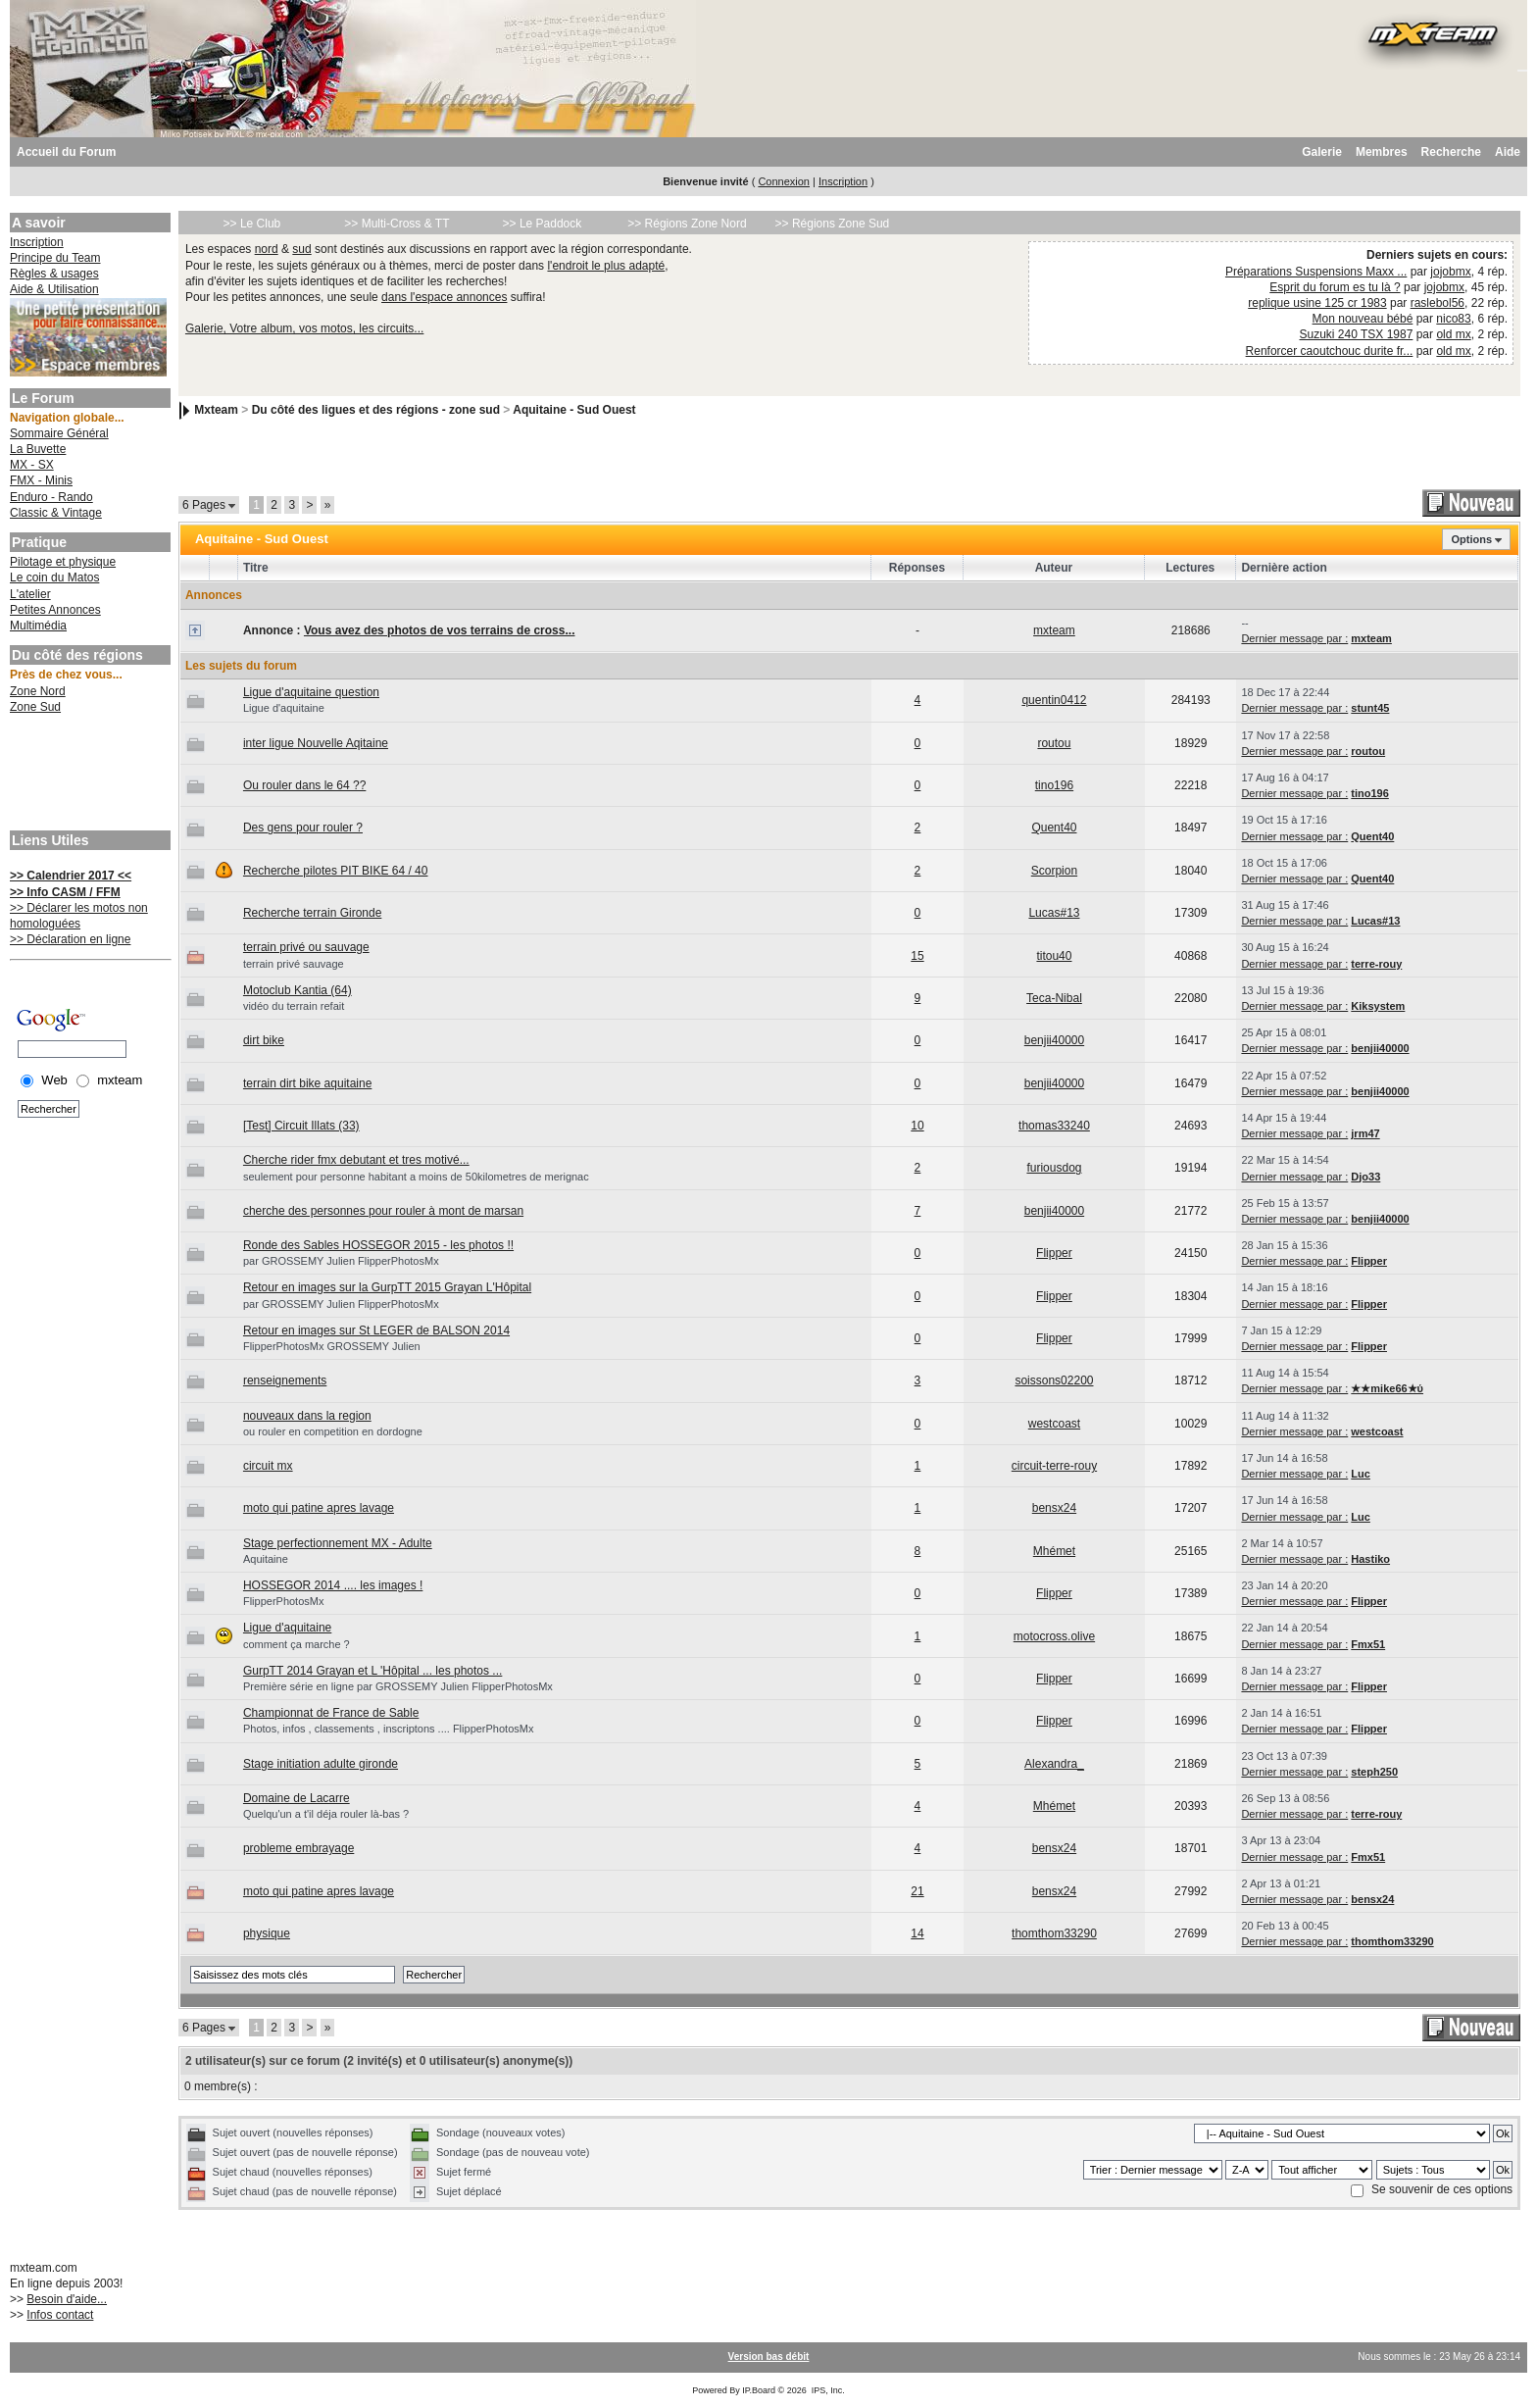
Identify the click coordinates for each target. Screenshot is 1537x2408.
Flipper (1054, 1253)
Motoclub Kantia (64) (297, 990)
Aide (1507, 152)
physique (266, 1933)
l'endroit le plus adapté (606, 266)
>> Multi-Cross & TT (396, 223)
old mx (1453, 334)
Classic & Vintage (56, 513)
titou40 (1053, 956)
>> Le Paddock (542, 223)
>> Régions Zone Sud (832, 223)
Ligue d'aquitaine (283, 708)
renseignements (284, 1380)
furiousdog (1053, 1168)
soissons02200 (1054, 1380)
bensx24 (1054, 1508)
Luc (1360, 1474)
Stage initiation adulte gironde (320, 1764)
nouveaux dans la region (307, 1416)
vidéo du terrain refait (293, 1006)
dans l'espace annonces (444, 297)
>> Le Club (252, 223)
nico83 (1453, 319)
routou (1053, 743)
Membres (1382, 152)
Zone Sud (35, 707)
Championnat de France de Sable (331, 1713)
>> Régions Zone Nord (686, 223)
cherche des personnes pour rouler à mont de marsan (383, 1211)
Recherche (1451, 152)
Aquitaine (265, 1559)
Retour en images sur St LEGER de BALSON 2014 (376, 1330)
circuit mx (268, 1466)
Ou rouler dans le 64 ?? (304, 785)
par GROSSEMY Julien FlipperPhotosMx (341, 1261)
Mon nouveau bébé (1363, 319)
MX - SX (32, 465)
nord (266, 249)
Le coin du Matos (54, 577)
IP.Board (758, 2390)
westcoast (1054, 1423)
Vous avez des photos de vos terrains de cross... (439, 630)
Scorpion (1054, 871)
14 (917, 1933)
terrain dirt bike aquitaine (307, 1083)
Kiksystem (1378, 1006)
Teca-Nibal (1054, 998)
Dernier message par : (1294, 638)
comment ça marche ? (296, 1644)
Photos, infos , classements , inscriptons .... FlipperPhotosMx (388, 1728)
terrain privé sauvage (293, 964)
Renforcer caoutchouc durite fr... (1329, 351)
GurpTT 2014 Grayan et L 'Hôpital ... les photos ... (372, 1671)
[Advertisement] (88, 774)
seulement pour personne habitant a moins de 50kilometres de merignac (416, 1176)
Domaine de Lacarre (296, 1798)
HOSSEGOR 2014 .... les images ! (332, 1585)
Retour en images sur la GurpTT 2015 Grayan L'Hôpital (387, 1287)
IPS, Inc (827, 2390)
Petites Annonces (55, 610)
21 (917, 1891)
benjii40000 (1054, 1040)
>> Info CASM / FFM (65, 892)
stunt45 (1370, 708)
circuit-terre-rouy (1054, 1466)
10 (917, 1125)
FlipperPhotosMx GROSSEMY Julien (332, 1346)
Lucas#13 (1053, 913)
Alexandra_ (1054, 1764)
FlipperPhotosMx (283, 1601)
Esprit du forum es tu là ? (1334, 287)
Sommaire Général (59, 433)
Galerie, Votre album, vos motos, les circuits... (304, 328)
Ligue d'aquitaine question (311, 692)
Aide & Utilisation (54, 289)
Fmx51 (1368, 1644)
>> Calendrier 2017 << (70, 875)
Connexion (784, 181)
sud (301, 249)
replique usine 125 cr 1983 (1317, 303)
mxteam (1054, 630)
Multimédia (38, 625)
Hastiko (1370, 1559)
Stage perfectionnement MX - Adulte (337, 1543)
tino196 (1054, 785)
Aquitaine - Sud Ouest (574, 410)
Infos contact (59, 2315)
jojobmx (1450, 271)
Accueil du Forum (66, 152)
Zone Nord (38, 691)
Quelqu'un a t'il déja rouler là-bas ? (326, 1814)
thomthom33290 (1054, 1933)
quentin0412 (1053, 700)
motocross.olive (1054, 1636)
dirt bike (263, 1040)
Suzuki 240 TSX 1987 (1356, 334)
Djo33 (1365, 1176)
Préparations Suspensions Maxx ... (1316, 271)
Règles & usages (54, 273)
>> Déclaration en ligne (70, 939)
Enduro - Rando (51, 497)
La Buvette (38, 449)
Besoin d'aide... (66, 2299)
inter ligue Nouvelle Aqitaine (315, 743)
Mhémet (1054, 1551)
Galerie (1322, 152)
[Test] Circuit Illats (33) (301, 1125)
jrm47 (1365, 1133)
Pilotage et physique (63, 562)
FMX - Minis (41, 480)
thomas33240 (1054, 1125)
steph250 (1374, 1772)
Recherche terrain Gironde (312, 913)
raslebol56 (1437, 303)
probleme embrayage (298, 1848)
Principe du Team (55, 258)
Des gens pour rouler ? (303, 827)
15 (917, 956)
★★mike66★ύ (1387, 1388)
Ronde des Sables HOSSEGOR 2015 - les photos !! (378, 1245)
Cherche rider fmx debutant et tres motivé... (356, 1160)
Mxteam (216, 410)
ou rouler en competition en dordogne (332, 1431)
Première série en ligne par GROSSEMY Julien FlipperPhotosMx (398, 1686)
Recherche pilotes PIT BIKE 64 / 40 (335, 871)
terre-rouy (1376, 964)
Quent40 (1053, 827)
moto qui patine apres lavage (318, 1508)
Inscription (843, 181)
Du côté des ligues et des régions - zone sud (376, 410)
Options (1471, 539)
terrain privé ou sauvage (306, 947)
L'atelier (30, 594)
